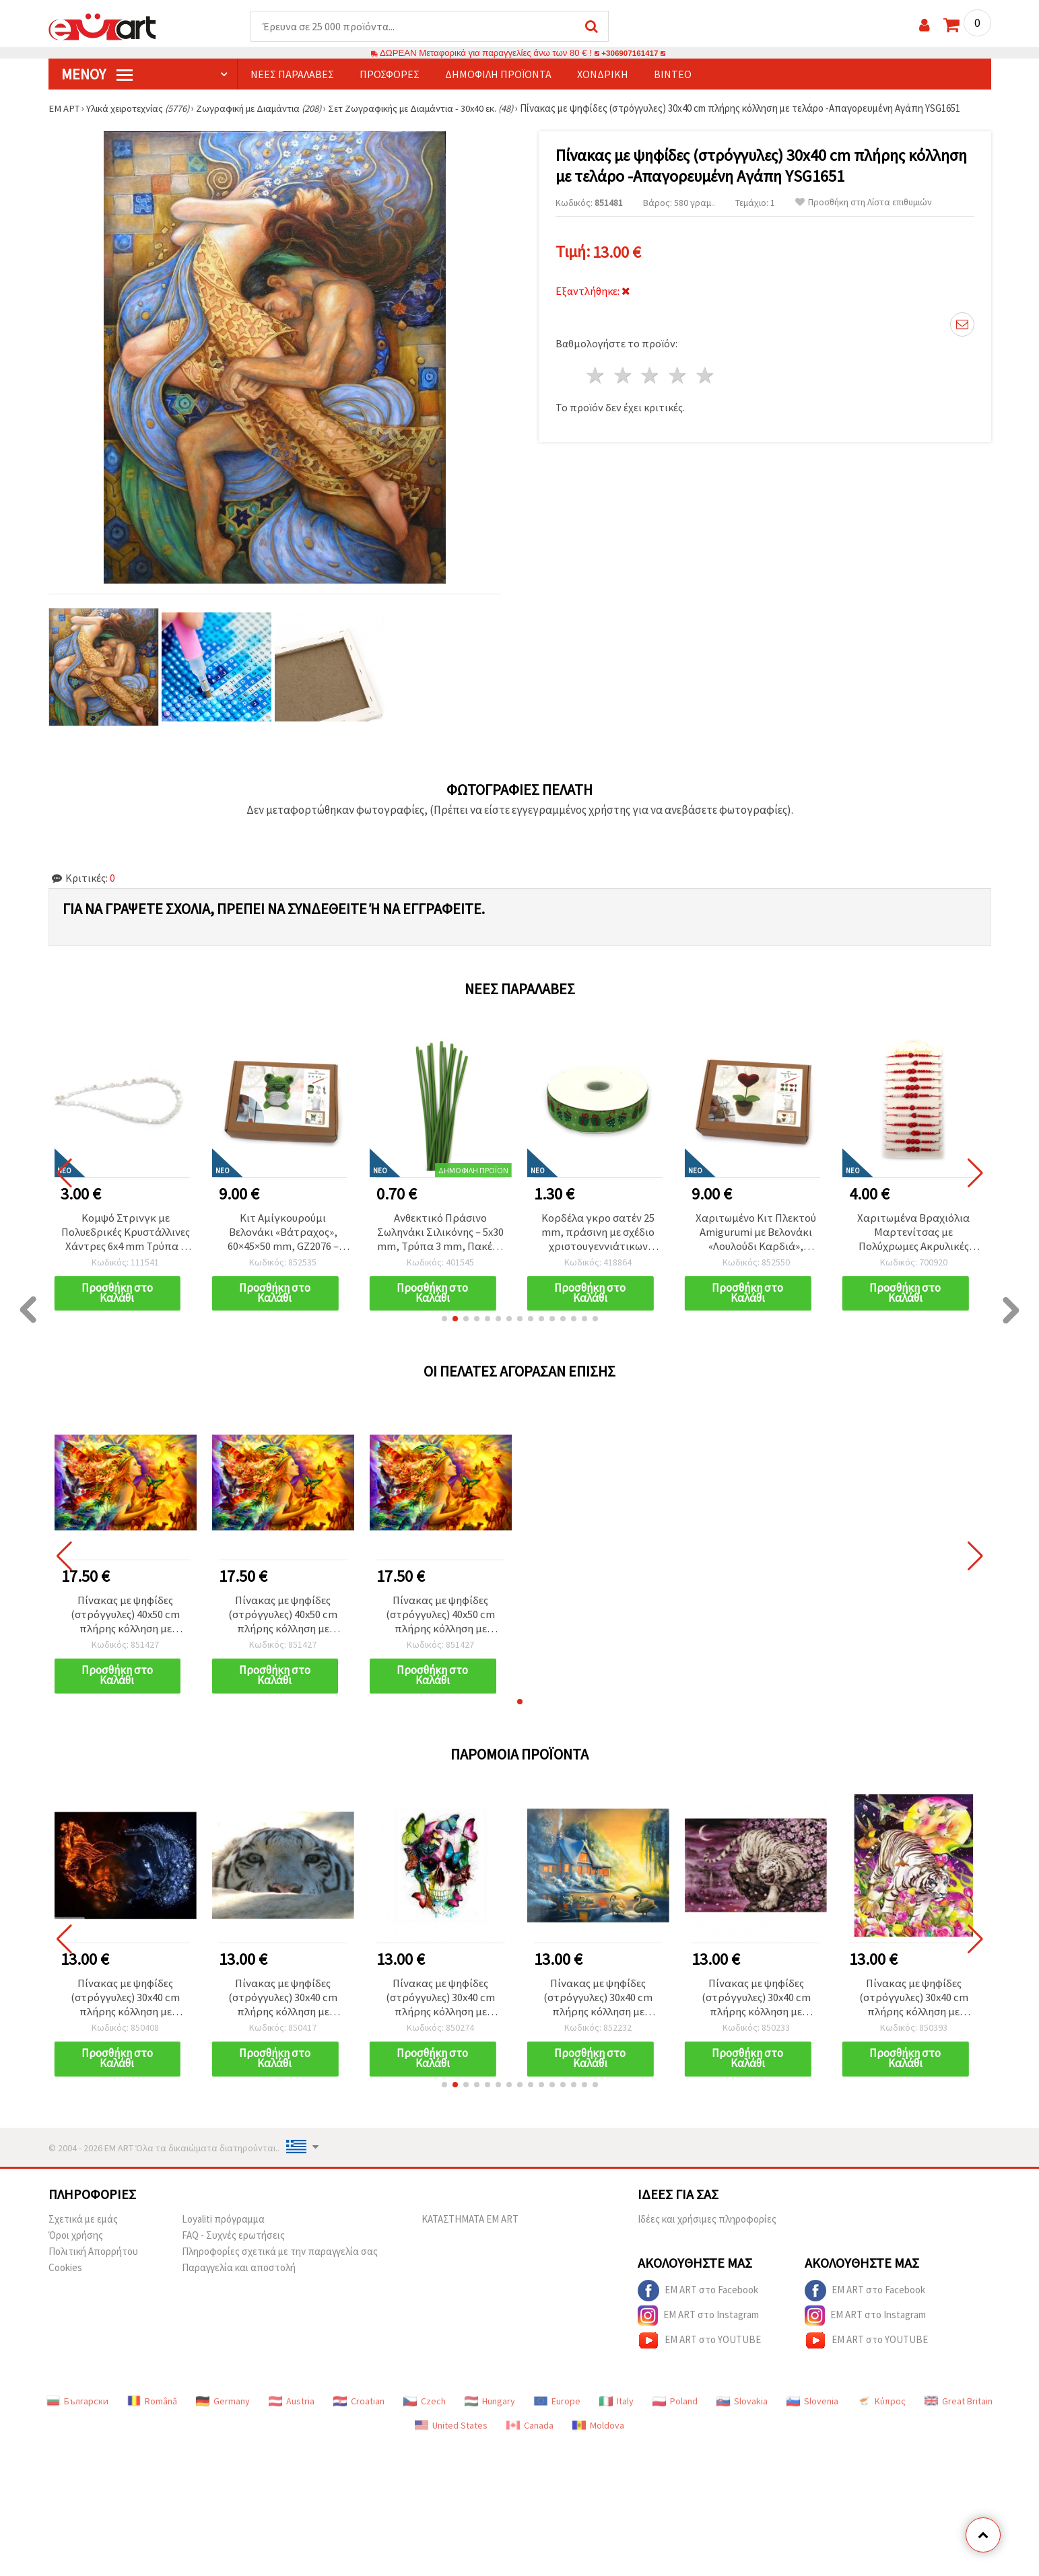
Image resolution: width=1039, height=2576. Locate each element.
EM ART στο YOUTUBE (699, 2350)
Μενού (97, 74)
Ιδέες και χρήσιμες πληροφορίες (707, 2228)
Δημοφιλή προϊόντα (498, 74)
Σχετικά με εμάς (83, 2228)
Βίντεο (673, 74)
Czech (424, 2410)
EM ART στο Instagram (698, 2325)
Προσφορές (390, 74)
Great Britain (959, 2410)
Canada (530, 2434)
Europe (557, 2410)
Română (152, 2410)
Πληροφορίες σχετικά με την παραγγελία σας (280, 2260)
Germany (223, 2410)
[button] (444, 1322)
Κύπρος (881, 2410)
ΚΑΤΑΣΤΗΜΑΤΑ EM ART (470, 2228)
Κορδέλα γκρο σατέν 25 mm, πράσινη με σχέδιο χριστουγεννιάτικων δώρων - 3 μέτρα (756, 1234)
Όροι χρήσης (75, 2244)
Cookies (65, 2276)
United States (451, 2434)
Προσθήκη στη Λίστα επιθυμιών (863, 203)
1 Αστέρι (596, 373)
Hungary (490, 2410)
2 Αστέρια (623, 373)
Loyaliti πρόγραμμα (223, 2228)
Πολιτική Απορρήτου (93, 2260)
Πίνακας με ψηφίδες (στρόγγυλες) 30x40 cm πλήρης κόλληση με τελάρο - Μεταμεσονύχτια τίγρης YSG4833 (913, 2005)
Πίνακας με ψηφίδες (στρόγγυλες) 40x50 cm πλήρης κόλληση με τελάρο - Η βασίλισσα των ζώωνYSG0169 (125, 1619)
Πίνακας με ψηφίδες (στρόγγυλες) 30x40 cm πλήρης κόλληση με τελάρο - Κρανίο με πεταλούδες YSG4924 (440, 2005)
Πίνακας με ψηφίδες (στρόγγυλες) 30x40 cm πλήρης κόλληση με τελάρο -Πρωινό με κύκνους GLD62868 (598, 2005)
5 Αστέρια (706, 373)
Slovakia (742, 2410)
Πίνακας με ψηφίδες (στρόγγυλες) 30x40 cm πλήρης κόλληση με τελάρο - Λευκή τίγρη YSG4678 (755, 2005)
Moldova (598, 2434)
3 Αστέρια (651, 373)
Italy (616, 2410)
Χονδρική (602, 74)
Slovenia (812, 2410)
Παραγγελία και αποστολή (239, 2276)
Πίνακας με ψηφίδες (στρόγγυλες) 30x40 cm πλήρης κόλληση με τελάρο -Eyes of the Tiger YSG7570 (283, 2005)
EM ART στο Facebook (698, 2300)
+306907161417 (630, 53)
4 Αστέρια (678, 373)
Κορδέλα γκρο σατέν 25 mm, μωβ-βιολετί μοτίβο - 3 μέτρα (125, 1234)
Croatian (358, 2410)
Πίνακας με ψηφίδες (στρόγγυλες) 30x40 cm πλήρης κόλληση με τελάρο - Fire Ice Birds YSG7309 (125, 2005)
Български (77, 2410)
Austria (291, 2410)
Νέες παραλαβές (292, 74)
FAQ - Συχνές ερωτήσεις (233, 2244)
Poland (675, 2410)
